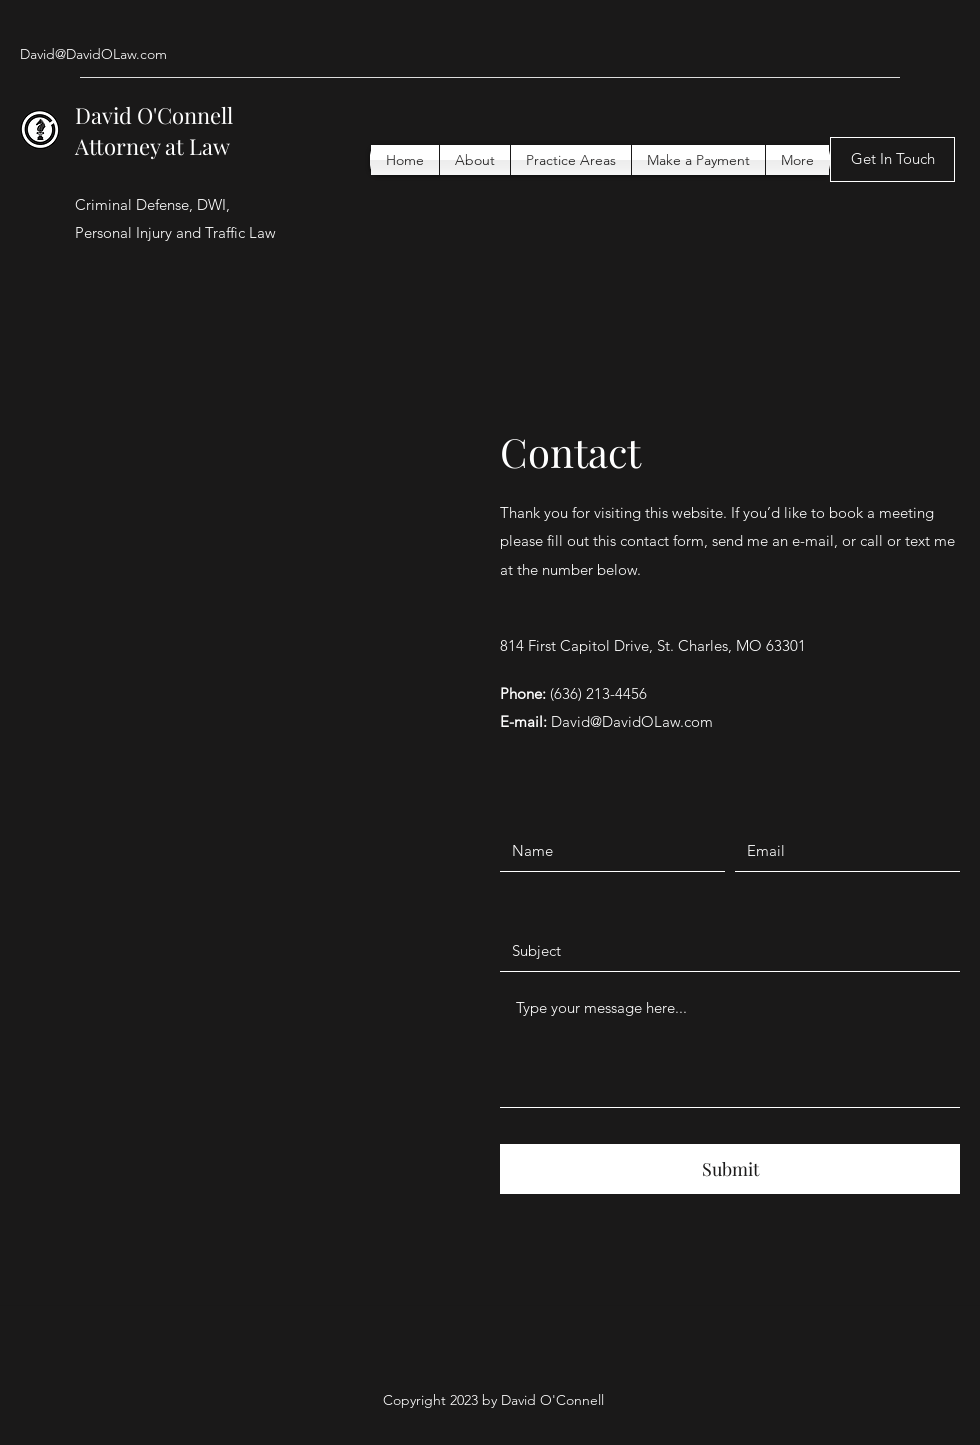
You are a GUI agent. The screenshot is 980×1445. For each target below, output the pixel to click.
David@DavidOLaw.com (93, 54)
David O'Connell (159, 115)
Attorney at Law (155, 146)
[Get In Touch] (892, 159)
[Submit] (730, 1169)
